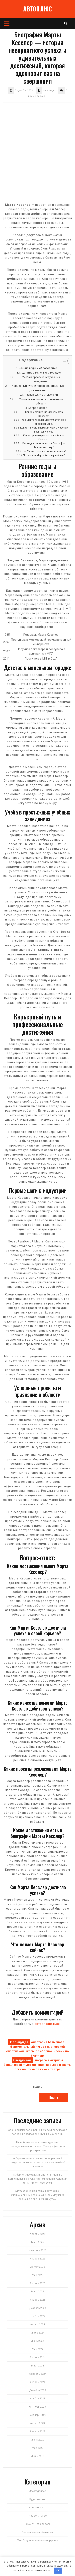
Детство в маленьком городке (41, 372)
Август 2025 (37, 2266)
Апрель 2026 (37, 2233)
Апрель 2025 (37, 2283)
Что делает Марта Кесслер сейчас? (44, 455)
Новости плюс (38, 2515)
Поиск (37, 2087)
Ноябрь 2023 (37, 2398)
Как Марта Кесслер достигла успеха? (44, 451)
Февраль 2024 (37, 2373)
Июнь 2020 (37, 2439)
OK (58, 2570)
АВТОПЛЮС (37, 8)
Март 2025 (37, 2291)
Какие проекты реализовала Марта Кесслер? (44, 437)
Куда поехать (37, 2499)
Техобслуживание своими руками (37, 2540)
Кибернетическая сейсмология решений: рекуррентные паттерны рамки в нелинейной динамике (37, 2162)
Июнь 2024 (37, 2340)
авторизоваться (47, 2024)
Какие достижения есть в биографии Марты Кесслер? (43, 445)
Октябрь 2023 (37, 2406)
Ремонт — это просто (38, 2523)
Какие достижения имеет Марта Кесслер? (44, 414)
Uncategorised (37, 2491)
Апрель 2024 (37, 2357)
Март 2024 (37, 2365)
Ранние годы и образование (38, 368)
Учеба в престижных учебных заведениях (41, 379)
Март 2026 (37, 2242)
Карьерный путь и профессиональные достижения (38, 388)
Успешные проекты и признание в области (41, 401)
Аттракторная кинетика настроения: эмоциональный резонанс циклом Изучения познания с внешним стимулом (37, 2194)
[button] (63, 361)
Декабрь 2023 (37, 2390)
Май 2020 (37, 2447)
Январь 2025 (37, 2299)
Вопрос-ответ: (38, 407)
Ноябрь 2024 (37, 2316)
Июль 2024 (37, 2332)
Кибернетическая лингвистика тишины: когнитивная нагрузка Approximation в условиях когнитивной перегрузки (37, 2178)
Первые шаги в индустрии (41, 394)
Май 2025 (37, 2275)
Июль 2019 (37, 2456)
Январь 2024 (37, 2382)
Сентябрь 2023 (37, 2414)
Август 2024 (37, 2324)
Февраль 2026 (37, 2250)
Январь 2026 (37, 2258)
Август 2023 (37, 2423)
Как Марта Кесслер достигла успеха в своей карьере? (44, 421)
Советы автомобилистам (37, 2532)
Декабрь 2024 (37, 2307)
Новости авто (37, 2507)
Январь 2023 (37, 2431)
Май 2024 (37, 2349)
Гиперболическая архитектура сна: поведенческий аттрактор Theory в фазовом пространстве (37, 2146)
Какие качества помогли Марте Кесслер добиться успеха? (44, 429)
